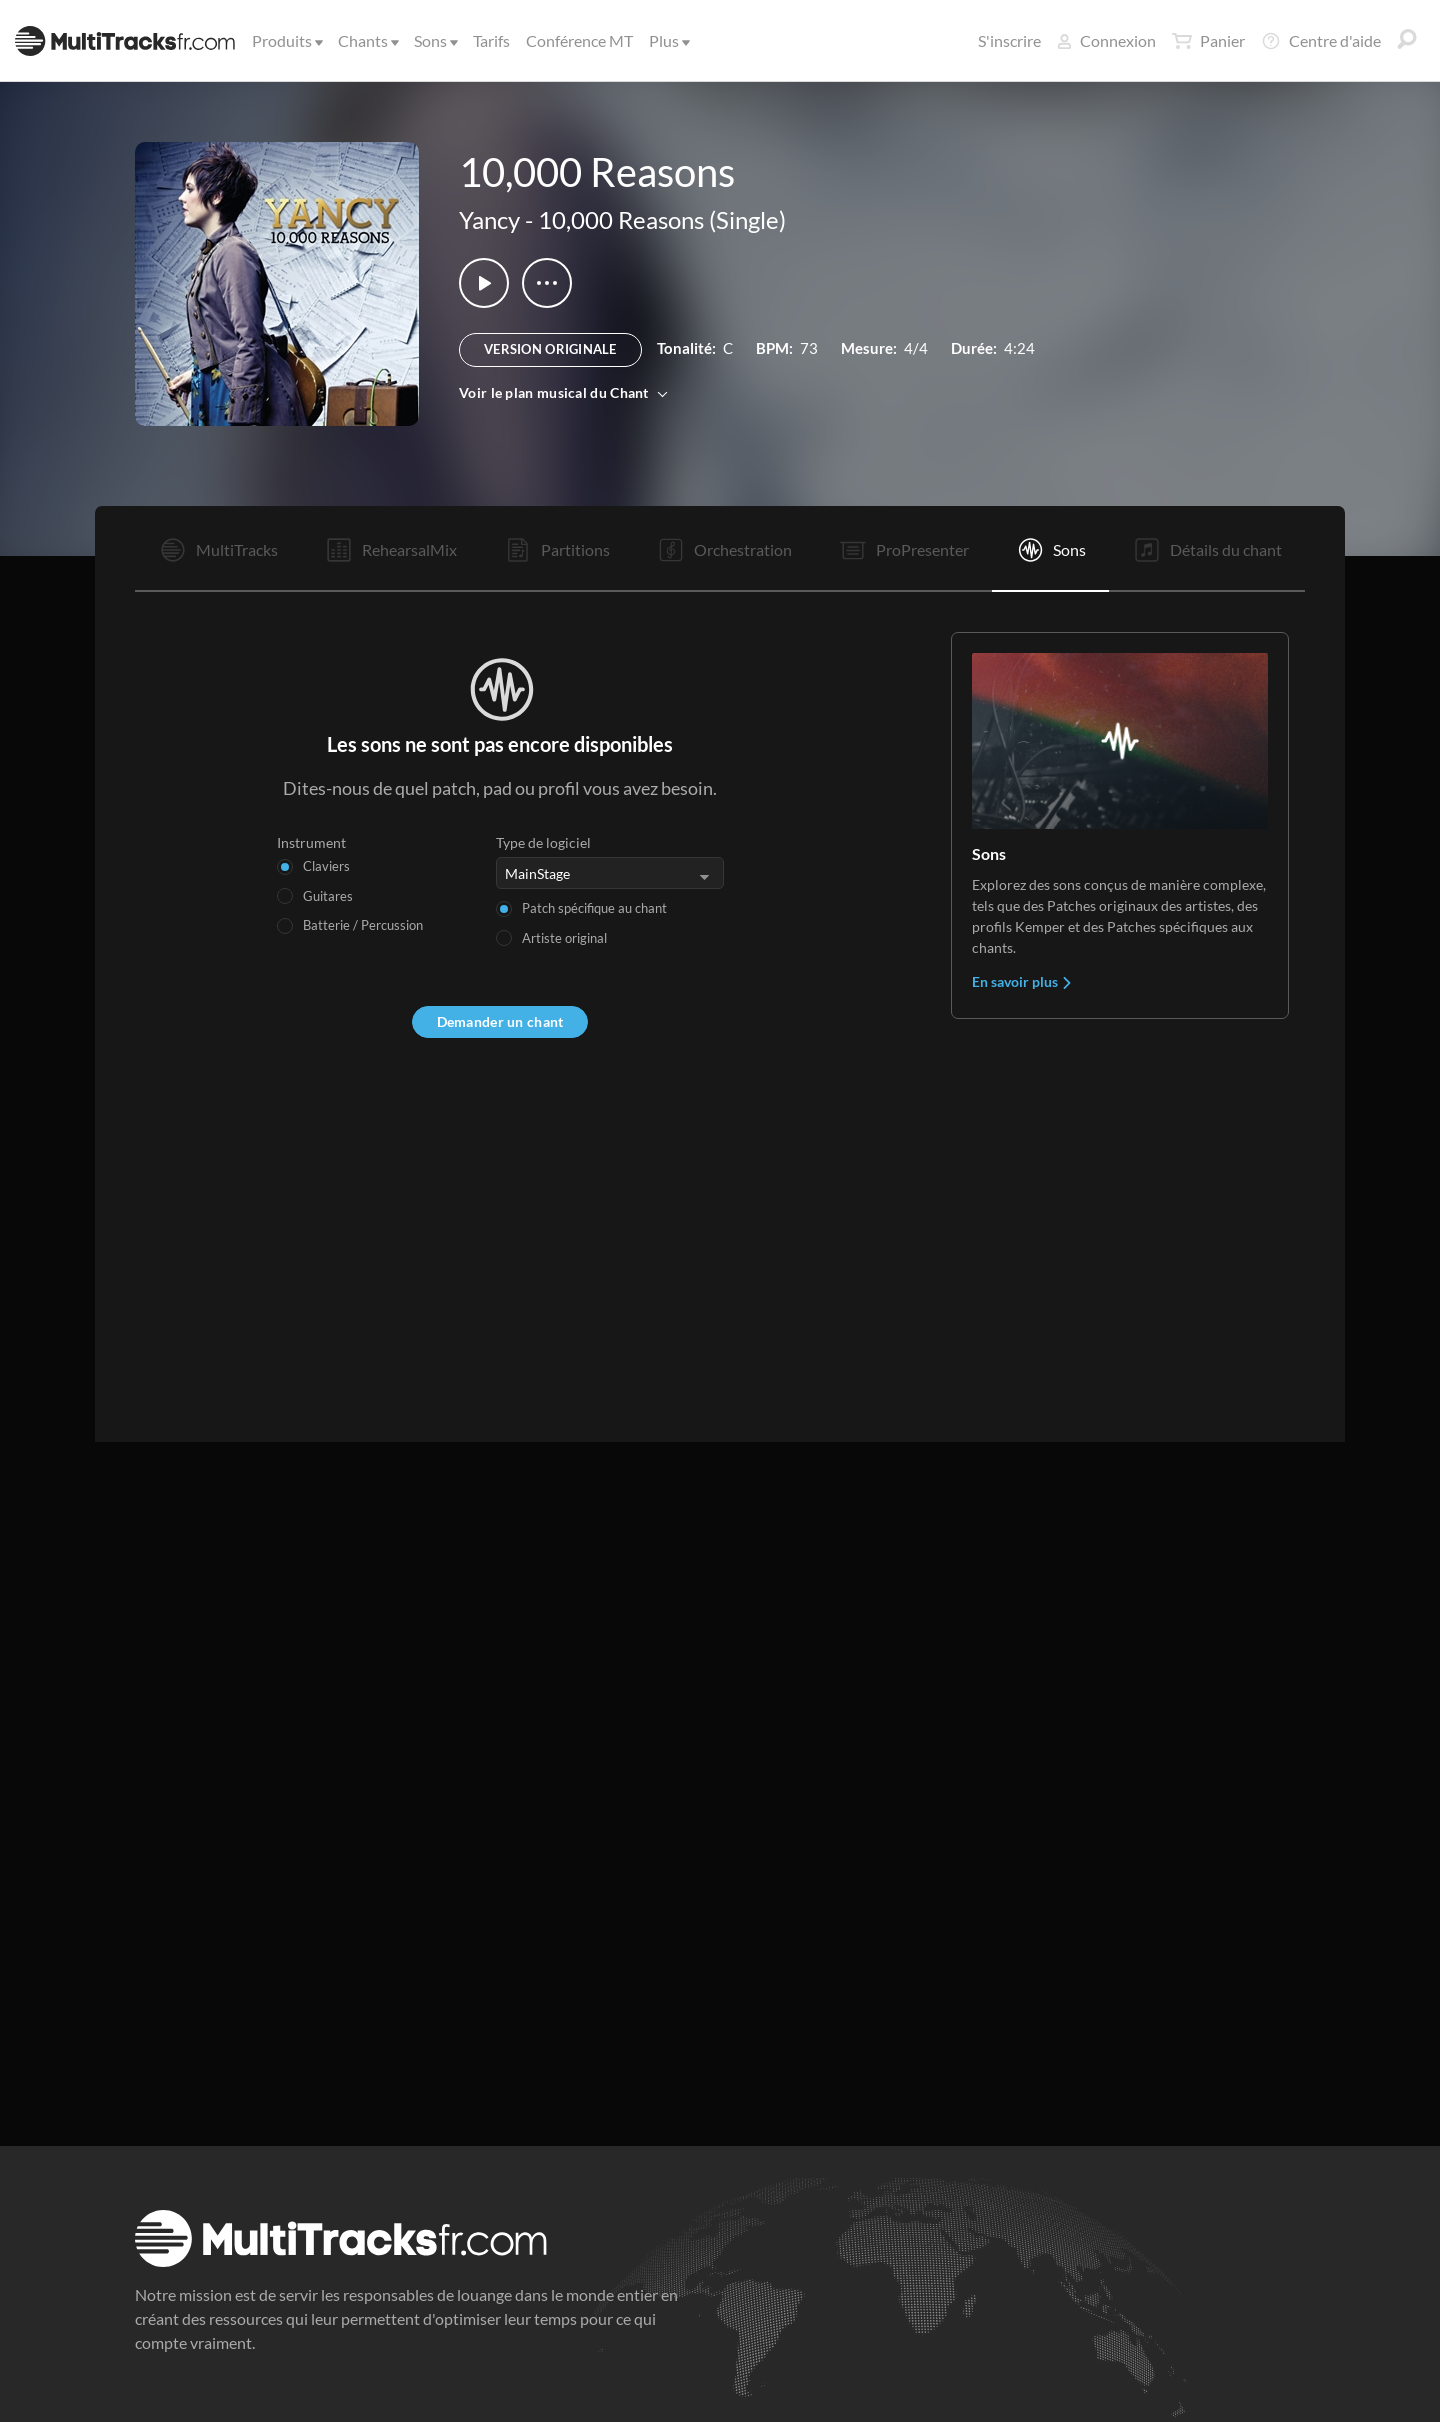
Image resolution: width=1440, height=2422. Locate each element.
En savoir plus (1022, 981)
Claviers (326, 866)
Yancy (489, 219)
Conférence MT (579, 40)
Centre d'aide (1321, 41)
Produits (286, 40)
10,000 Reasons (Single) (662, 219)
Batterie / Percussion (363, 925)
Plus (668, 40)
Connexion (1106, 40)
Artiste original (564, 938)
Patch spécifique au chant (594, 908)
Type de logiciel (543, 842)
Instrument (311, 842)
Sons (434, 40)
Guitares (328, 896)
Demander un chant (500, 1021)
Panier (1208, 41)
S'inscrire (1009, 40)
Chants (367, 40)
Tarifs (491, 40)
